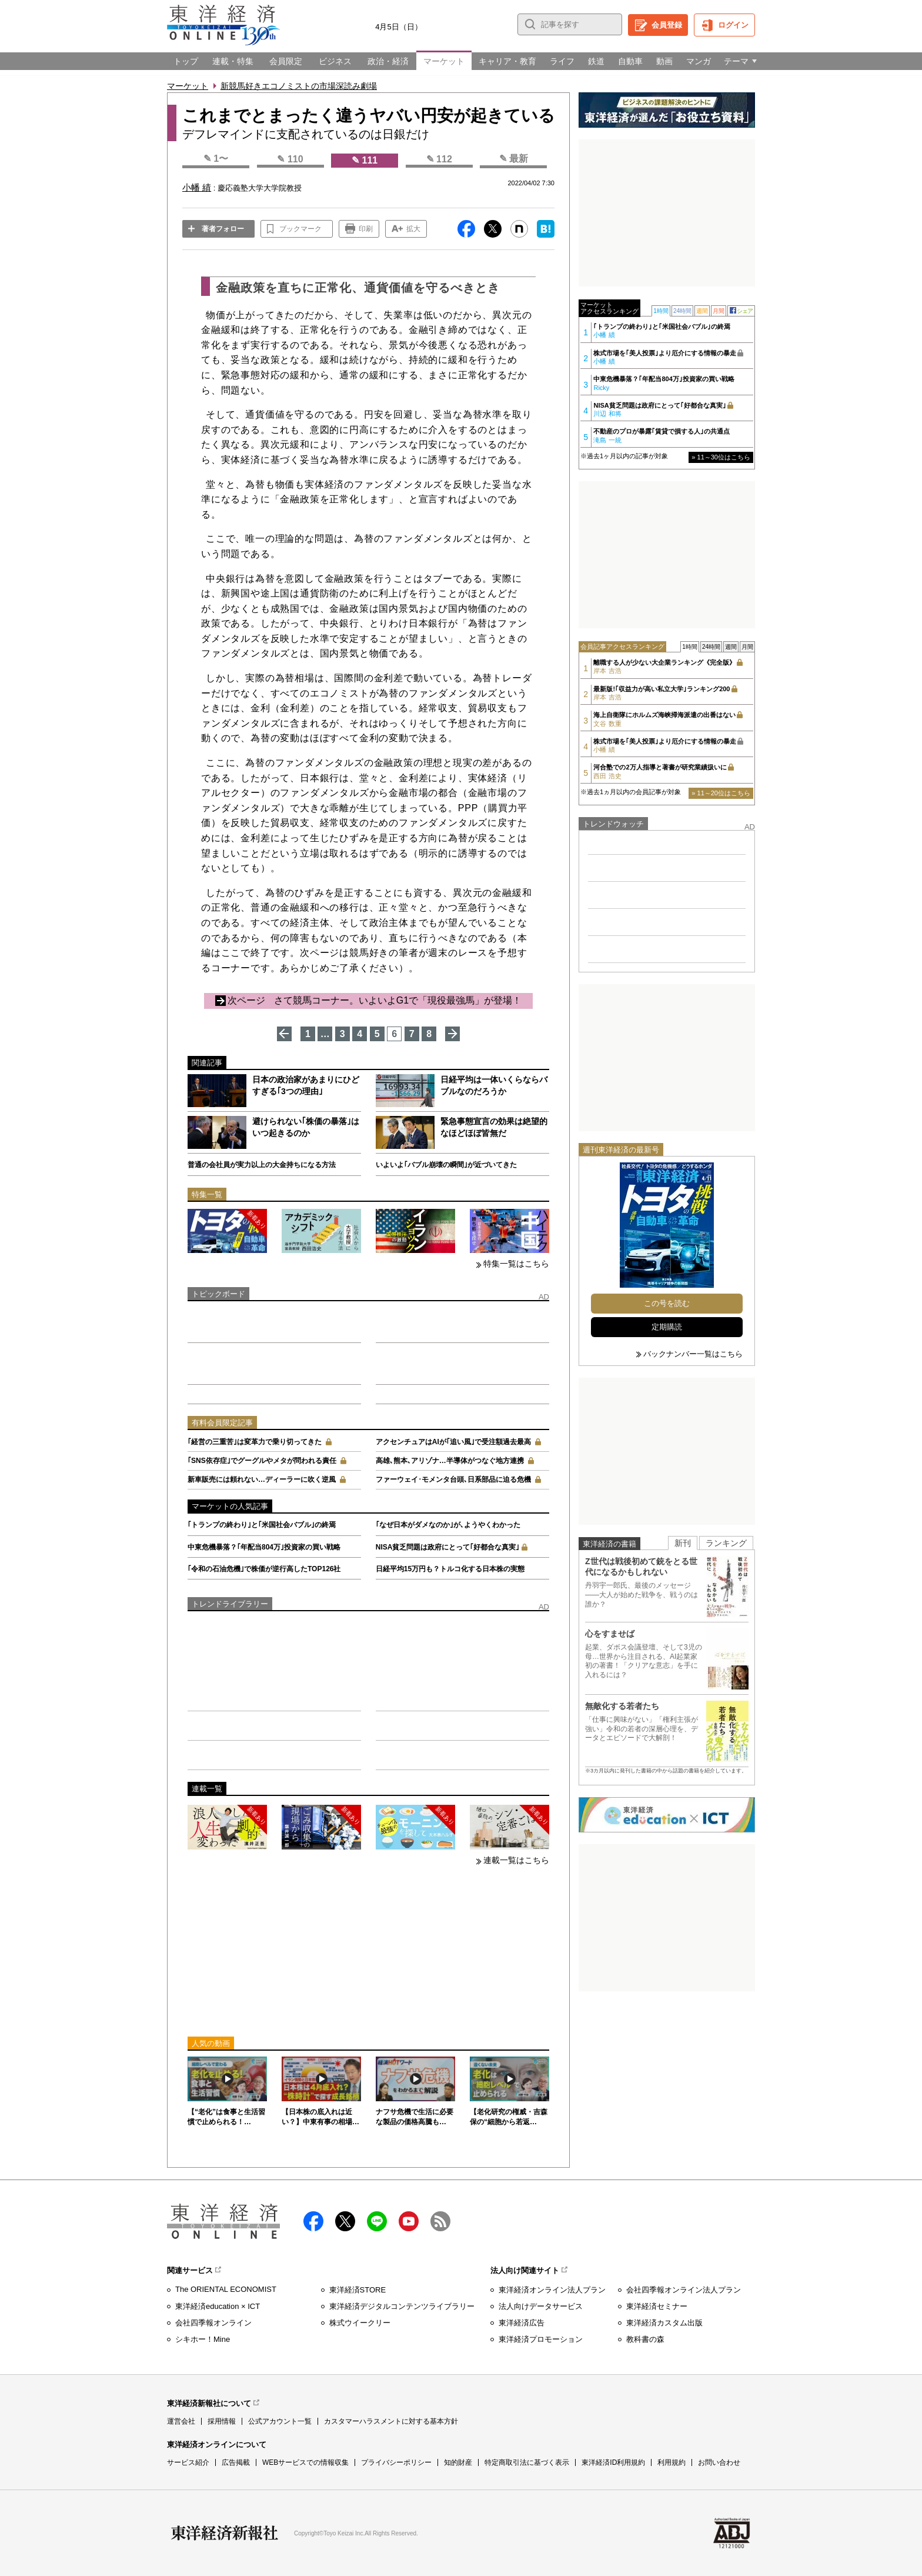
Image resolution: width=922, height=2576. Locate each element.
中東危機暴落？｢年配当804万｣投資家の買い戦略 (264, 1547)
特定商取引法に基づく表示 (527, 2462)
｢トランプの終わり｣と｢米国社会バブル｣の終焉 (262, 1525)
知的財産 (458, 2462)
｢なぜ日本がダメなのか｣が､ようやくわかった (448, 1525)
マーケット (187, 86)
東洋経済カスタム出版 (664, 2322)
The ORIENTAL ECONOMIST (225, 2289)
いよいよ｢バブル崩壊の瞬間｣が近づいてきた (446, 1165)
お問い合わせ (719, 2462)
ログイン (733, 25)
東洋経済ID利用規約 (613, 2462)
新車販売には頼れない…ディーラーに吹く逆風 (262, 1479)
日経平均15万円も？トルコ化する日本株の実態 (450, 1569)
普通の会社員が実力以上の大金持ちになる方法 (262, 1165)
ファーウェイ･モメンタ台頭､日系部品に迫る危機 (453, 1479)
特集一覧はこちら (516, 1263)
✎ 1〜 (215, 159)
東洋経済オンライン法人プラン (552, 2289)
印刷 (366, 229)
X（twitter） (345, 2221)
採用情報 (222, 2421)
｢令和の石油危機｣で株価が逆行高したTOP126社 (264, 1569)
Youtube (409, 2221)
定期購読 (667, 1326)
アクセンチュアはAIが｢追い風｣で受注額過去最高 (453, 1442)
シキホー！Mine (202, 2339)
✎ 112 (439, 159)
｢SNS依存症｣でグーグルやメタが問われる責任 (262, 1461)
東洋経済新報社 (224, 2533)
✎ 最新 (513, 159)
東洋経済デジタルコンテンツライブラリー (402, 2306)
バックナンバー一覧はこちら (693, 1353)
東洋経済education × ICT (217, 2306)
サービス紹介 (188, 2462)
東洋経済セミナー (656, 2306)
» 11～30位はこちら (721, 457)
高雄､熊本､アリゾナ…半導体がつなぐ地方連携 (450, 1461)
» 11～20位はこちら (721, 793)
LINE (377, 2221)
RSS (440, 2221)
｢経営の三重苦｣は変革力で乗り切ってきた (255, 1442)
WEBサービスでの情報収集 (305, 2462)
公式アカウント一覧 (280, 2421)
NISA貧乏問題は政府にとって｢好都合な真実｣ (448, 1547)
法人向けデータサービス (541, 2306)
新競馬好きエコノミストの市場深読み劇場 (299, 86)
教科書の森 (645, 2339)
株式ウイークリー (359, 2322)
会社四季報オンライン (213, 2322)
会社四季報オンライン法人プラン (683, 2289)
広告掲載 (236, 2462)
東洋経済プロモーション (541, 2339)
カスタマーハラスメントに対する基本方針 (391, 2421)
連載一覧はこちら (516, 1860)
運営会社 (181, 2421)
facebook (313, 2221)
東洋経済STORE (357, 2289)
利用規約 (671, 2462)
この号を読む (667, 1303)
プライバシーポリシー (396, 2462)
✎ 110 (290, 159)
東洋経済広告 (521, 2322)
